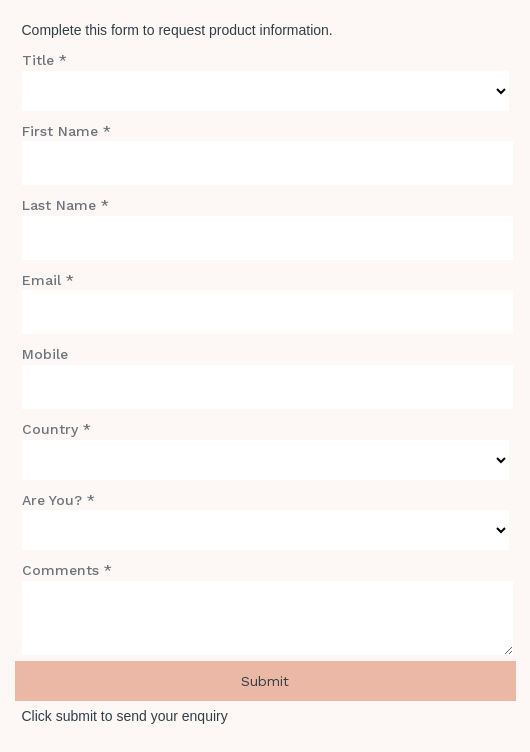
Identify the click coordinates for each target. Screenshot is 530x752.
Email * (48, 280)
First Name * (66, 131)
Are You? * (58, 500)
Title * (44, 60)
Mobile (45, 354)
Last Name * (65, 205)
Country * (56, 429)
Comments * (67, 570)
